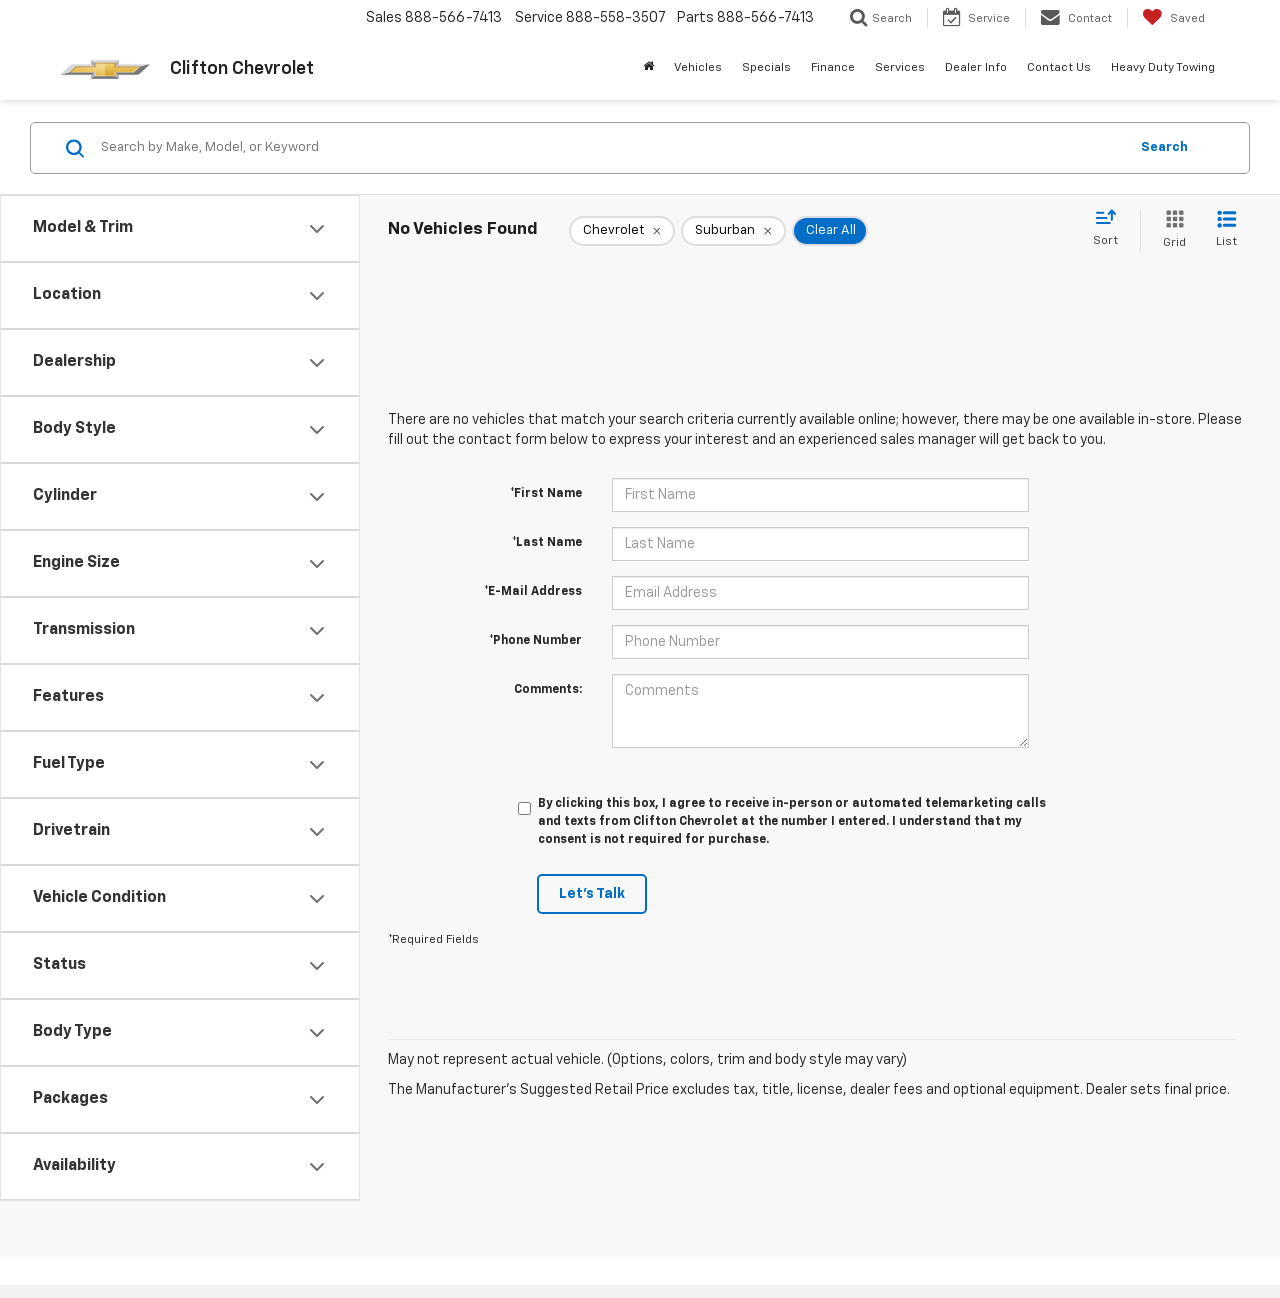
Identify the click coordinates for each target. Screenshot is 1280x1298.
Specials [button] (766, 68)
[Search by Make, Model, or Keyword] (611, 148)
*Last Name (547, 543)
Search (1164, 147)
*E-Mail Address (533, 592)
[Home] (648, 68)
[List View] (1226, 230)
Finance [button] (833, 68)
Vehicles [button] (698, 68)
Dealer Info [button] (976, 68)
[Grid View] (1170, 230)
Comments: (548, 690)
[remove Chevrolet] (622, 231)
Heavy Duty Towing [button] (1163, 68)
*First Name (546, 494)
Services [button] (900, 68)
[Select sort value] (1111, 229)
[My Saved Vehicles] (1173, 18)
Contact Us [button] (1059, 68)
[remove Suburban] (733, 231)
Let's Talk (592, 894)
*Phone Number (535, 641)
